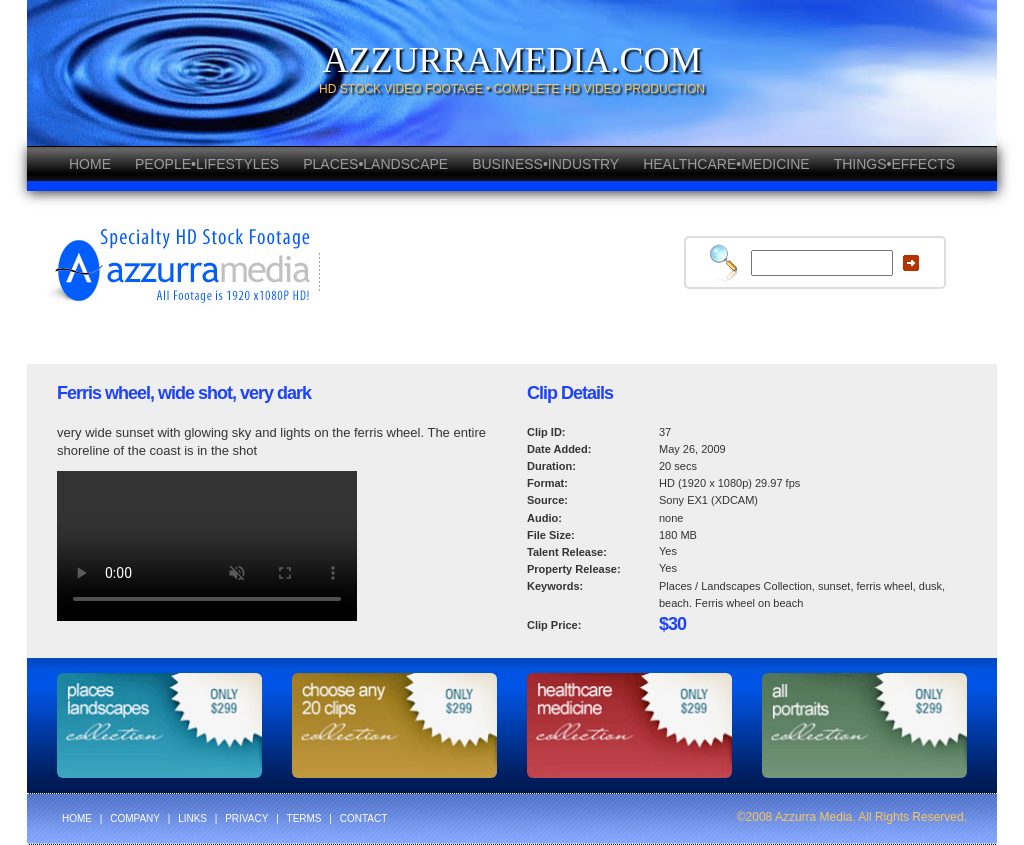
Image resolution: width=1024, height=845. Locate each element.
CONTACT (364, 818)
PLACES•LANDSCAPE (375, 164)
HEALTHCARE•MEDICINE (726, 164)
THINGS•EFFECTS (895, 164)
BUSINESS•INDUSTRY (545, 164)
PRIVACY (246, 818)
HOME (90, 164)
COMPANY (135, 818)
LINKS (192, 818)
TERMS (304, 818)
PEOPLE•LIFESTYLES (207, 164)
